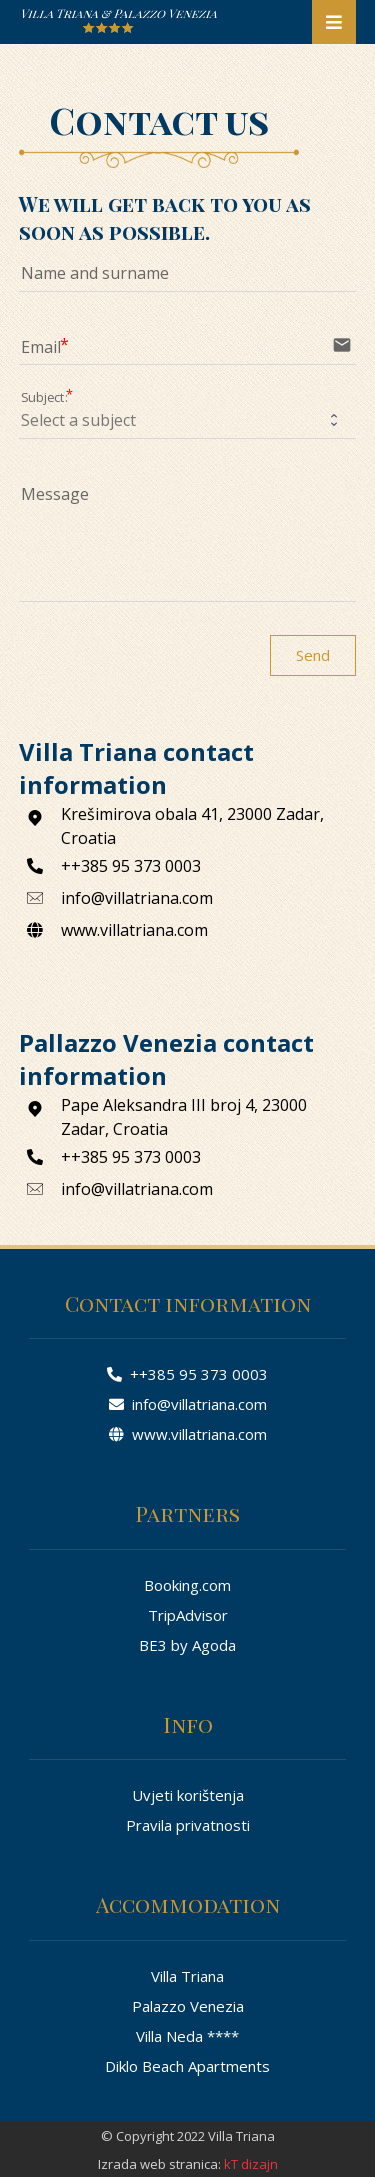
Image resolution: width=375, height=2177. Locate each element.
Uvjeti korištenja (188, 1795)
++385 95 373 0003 (187, 1374)
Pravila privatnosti (188, 1825)
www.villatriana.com (188, 1434)
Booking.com (187, 1585)
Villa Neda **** (187, 2036)
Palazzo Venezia (188, 2006)
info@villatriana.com (188, 1404)
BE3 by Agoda (187, 1645)
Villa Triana (187, 1976)
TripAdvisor (188, 1615)
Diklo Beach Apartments (187, 2066)
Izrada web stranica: (159, 2164)
